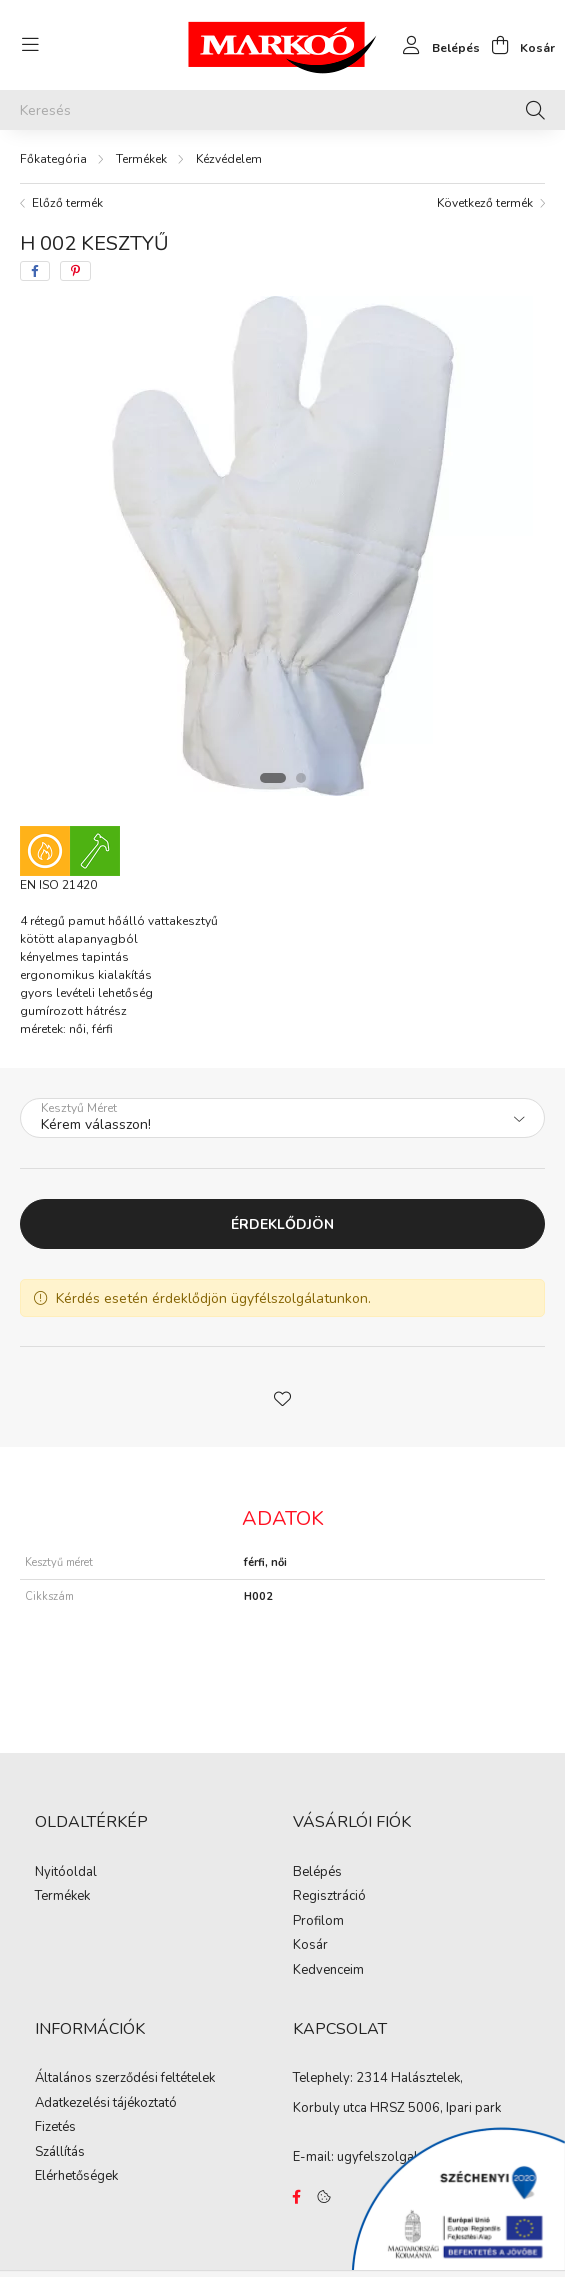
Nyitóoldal (66, 1873)
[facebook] (35, 271)
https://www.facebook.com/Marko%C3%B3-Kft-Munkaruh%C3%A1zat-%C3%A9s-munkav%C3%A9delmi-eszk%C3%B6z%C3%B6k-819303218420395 (297, 2197)
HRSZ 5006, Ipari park (435, 2108)
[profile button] (436, 45)
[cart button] (517, 45)
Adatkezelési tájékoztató (106, 2104)
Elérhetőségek (76, 2177)
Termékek (141, 159)
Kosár (310, 1946)
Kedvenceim (328, 1971)
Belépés (317, 1873)
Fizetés (55, 2128)
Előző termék (67, 203)
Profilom (318, 1922)
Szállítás (60, 2153)
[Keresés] (282, 110)
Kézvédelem (229, 159)
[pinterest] (75, 271)
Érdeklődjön (282, 1224)
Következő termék (485, 203)
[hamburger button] (30, 45)
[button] (283, 1397)
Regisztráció (329, 1897)
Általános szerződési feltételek (125, 2079)
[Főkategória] (53, 159)
